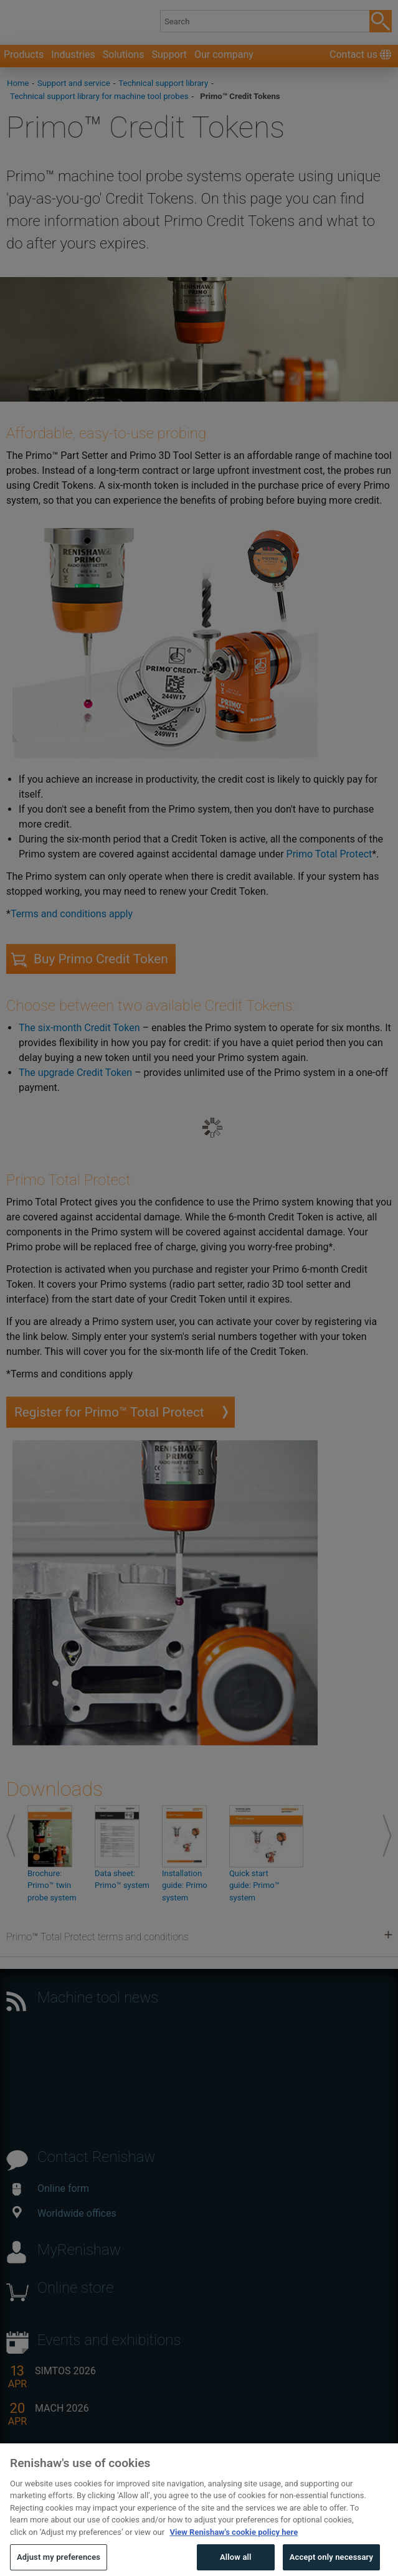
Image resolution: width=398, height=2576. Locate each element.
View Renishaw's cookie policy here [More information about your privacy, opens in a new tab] (233, 2543)
